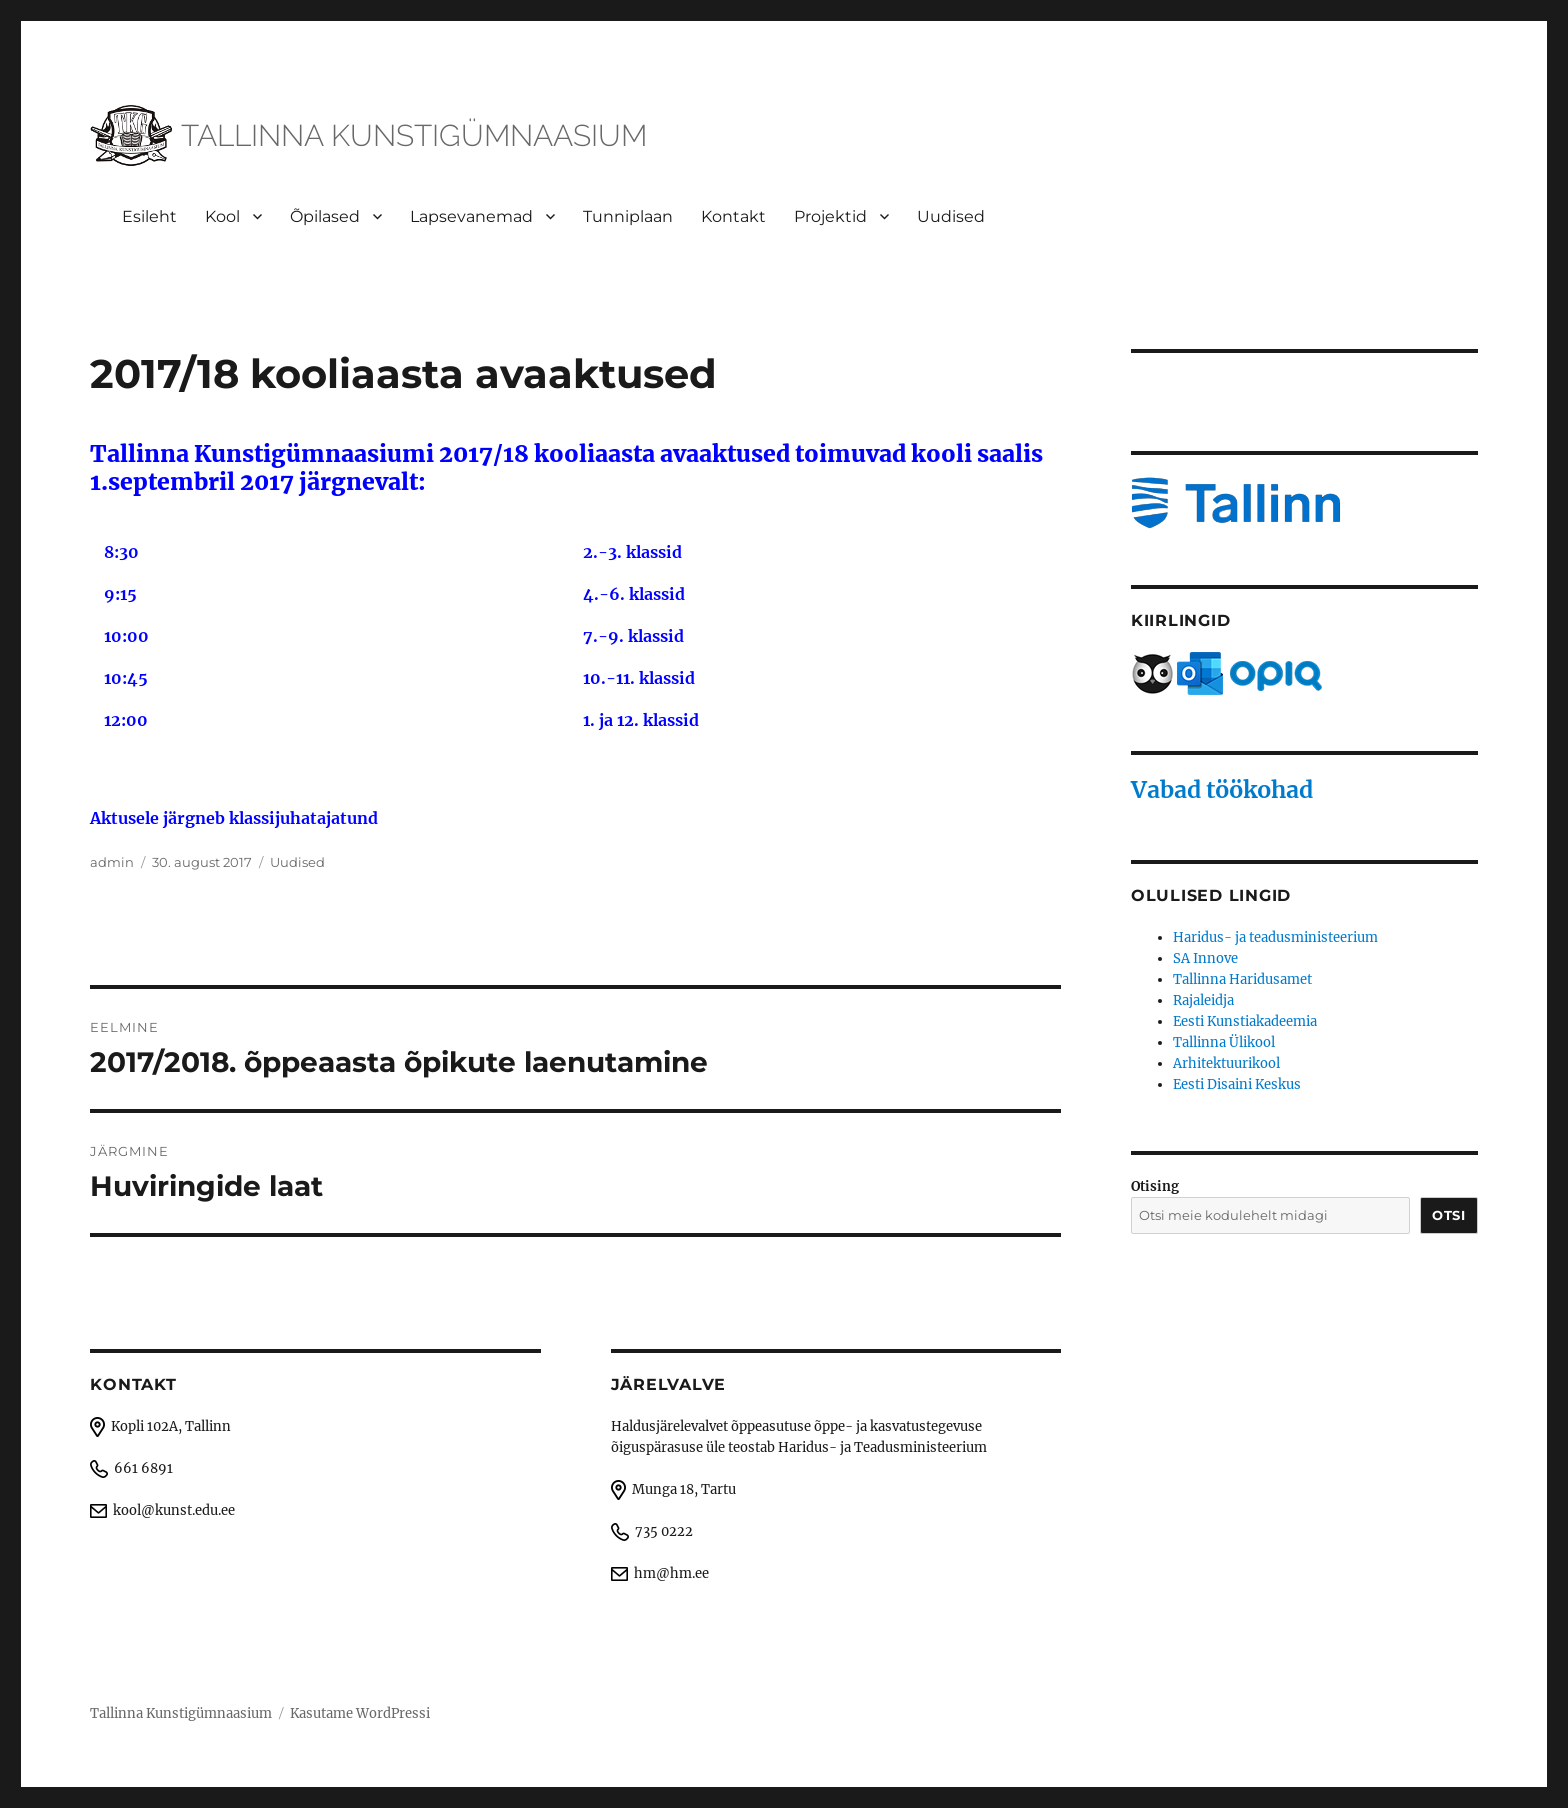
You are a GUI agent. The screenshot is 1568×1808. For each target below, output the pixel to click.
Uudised (951, 216)
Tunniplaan (628, 216)
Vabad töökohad (1222, 789)
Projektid (830, 216)
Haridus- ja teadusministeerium (1275, 937)
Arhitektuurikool (1226, 1063)
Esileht (149, 216)
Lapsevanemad (471, 216)
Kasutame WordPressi (360, 1713)
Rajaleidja (1203, 1000)
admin (112, 862)
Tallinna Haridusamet (1242, 979)
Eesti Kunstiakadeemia (1245, 1021)
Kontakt (733, 216)
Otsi (1448, 1215)
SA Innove (1205, 958)
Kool (222, 216)
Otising (1155, 1186)
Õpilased (325, 216)
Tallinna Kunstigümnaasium (181, 1713)
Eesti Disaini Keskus (1237, 1084)
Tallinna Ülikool (1224, 1042)
